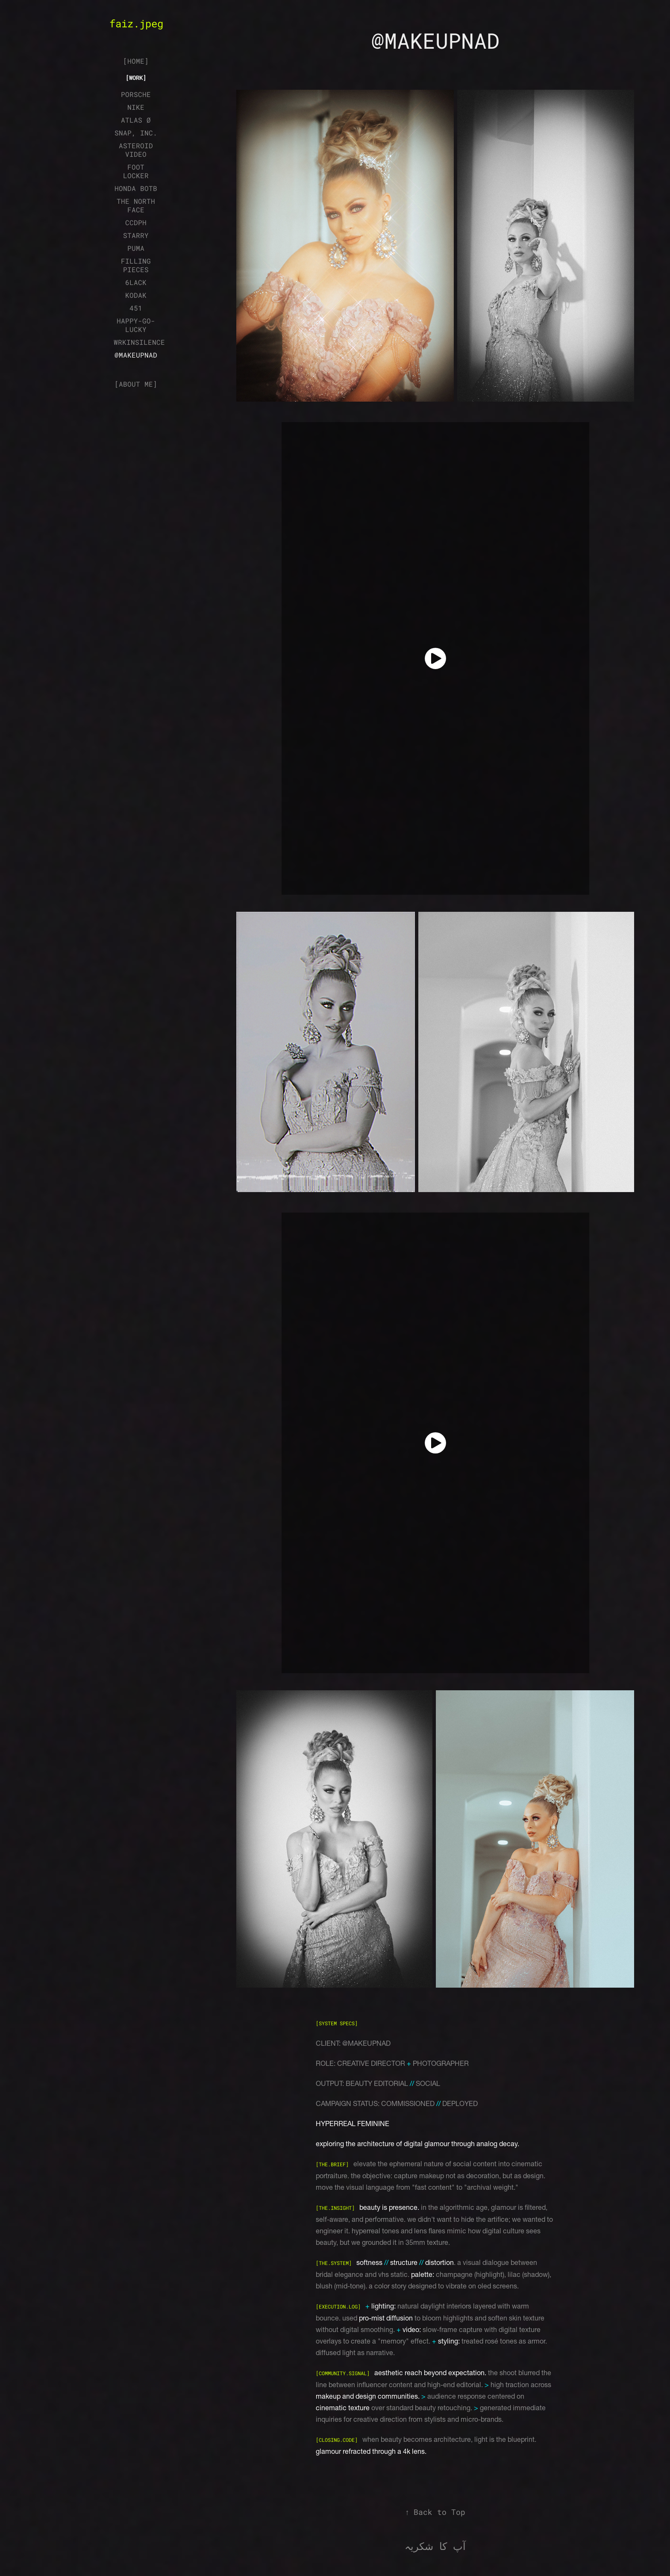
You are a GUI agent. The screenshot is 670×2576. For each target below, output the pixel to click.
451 (135, 307)
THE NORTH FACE (136, 205)
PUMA (135, 248)
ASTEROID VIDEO (136, 150)
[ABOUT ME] (136, 383)
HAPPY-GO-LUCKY (136, 325)
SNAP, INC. (136, 132)
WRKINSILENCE (139, 342)
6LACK (136, 282)
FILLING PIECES (136, 265)
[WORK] (136, 77)
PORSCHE (136, 94)
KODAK (136, 295)
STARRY (136, 235)
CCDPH (136, 222)
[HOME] (136, 60)
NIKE (135, 107)
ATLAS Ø (136, 119)
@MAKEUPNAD (136, 354)
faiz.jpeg (136, 23)
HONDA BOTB (136, 188)
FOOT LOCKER (136, 171)
